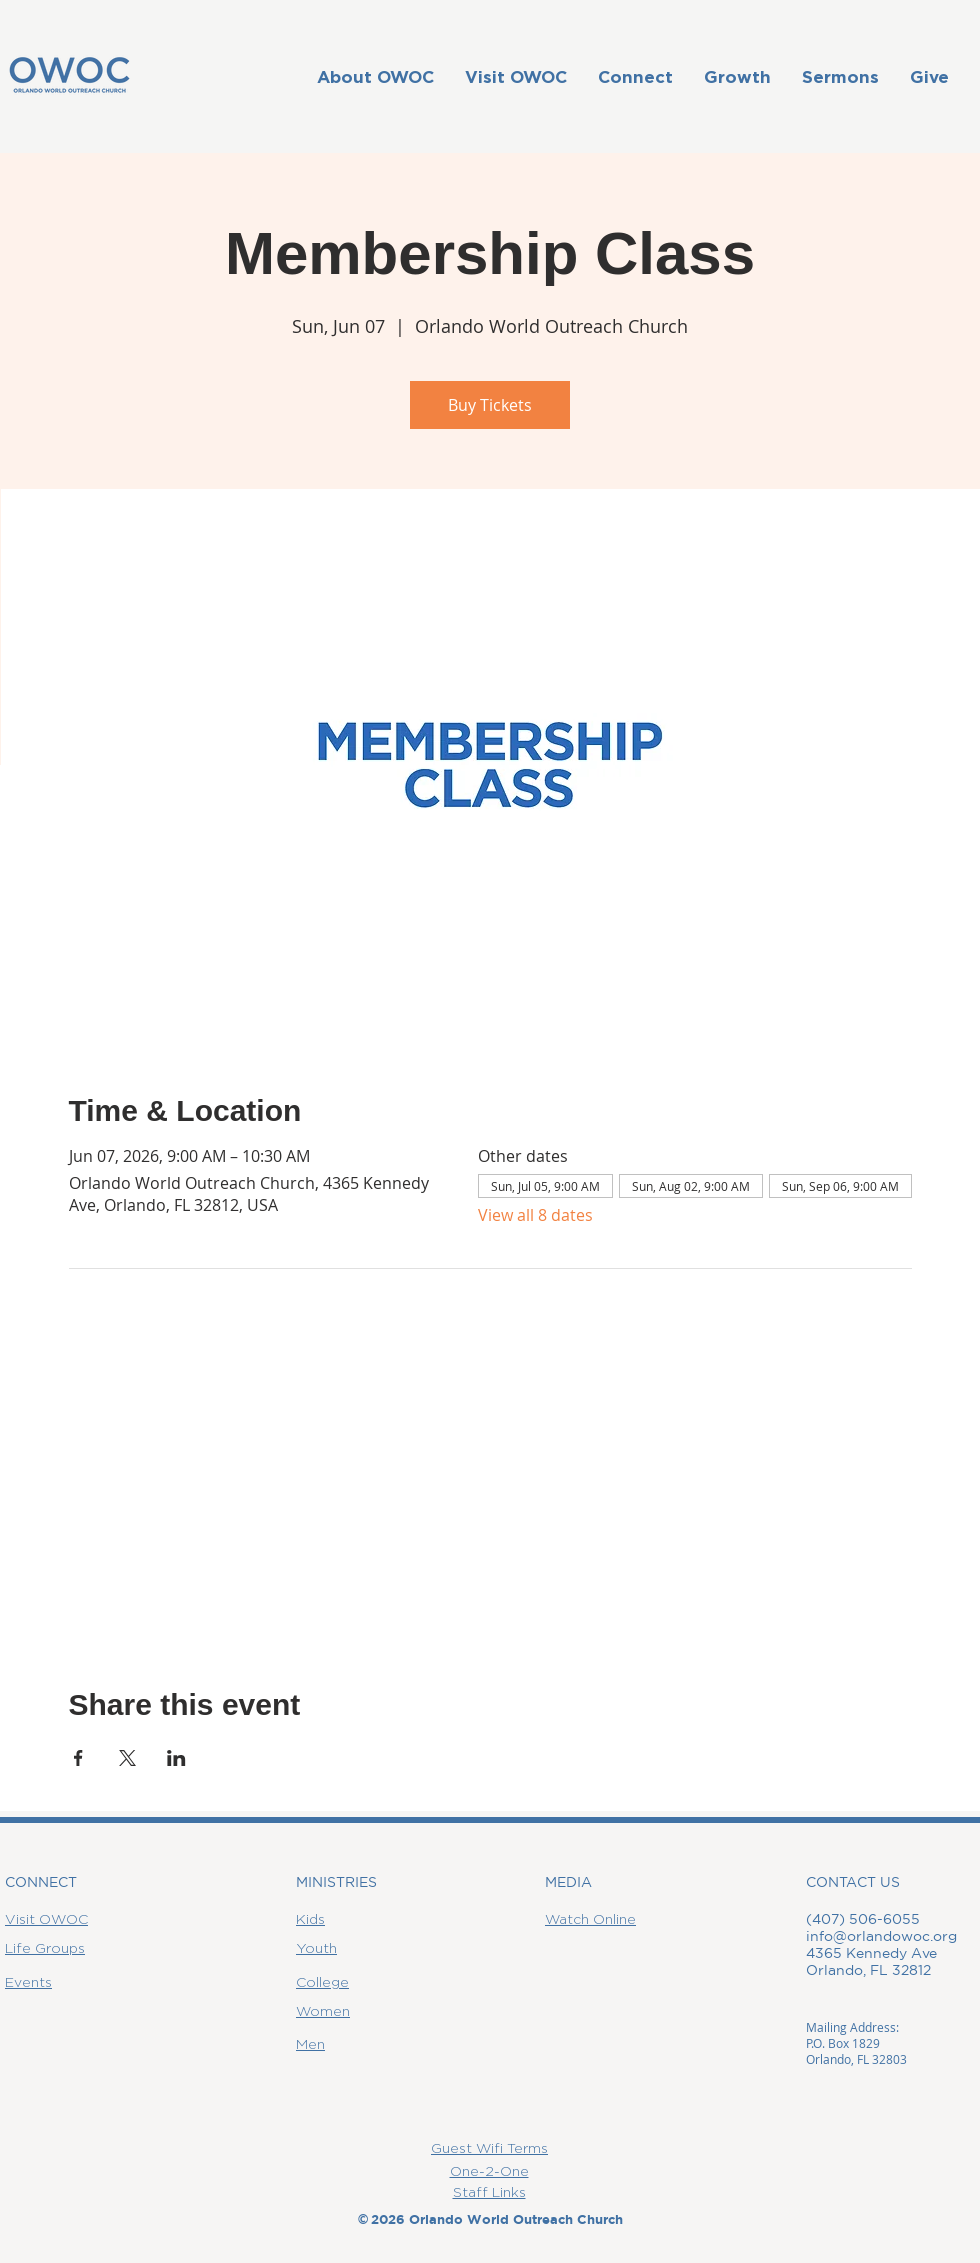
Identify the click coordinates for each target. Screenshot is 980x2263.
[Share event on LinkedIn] (176, 1758)
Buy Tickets (490, 405)
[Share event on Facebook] (78, 1758)
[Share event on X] (127, 1758)
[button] (375, 76)
